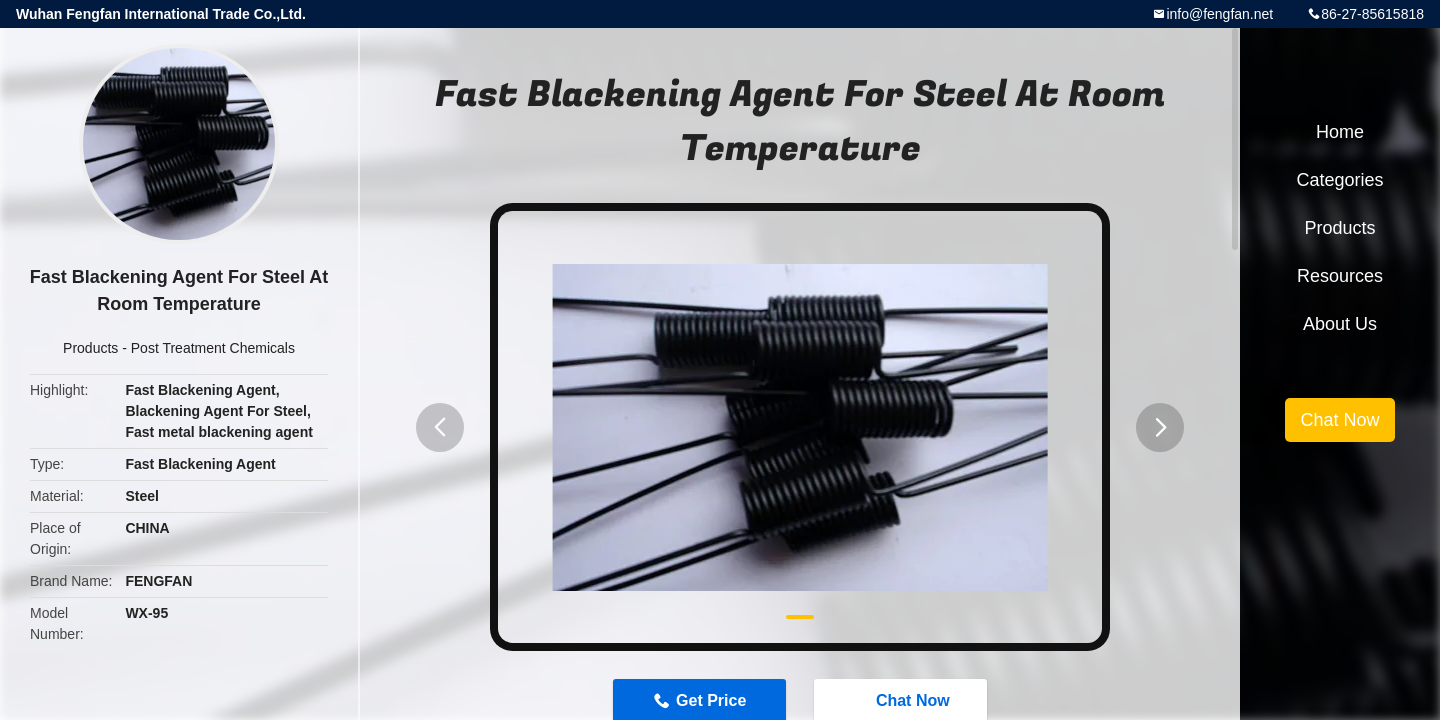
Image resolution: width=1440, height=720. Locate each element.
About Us (1340, 324)
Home (1340, 132)
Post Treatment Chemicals (213, 348)
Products (90, 348)
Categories (1339, 180)
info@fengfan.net (1219, 14)
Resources (1340, 276)
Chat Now (1339, 420)
